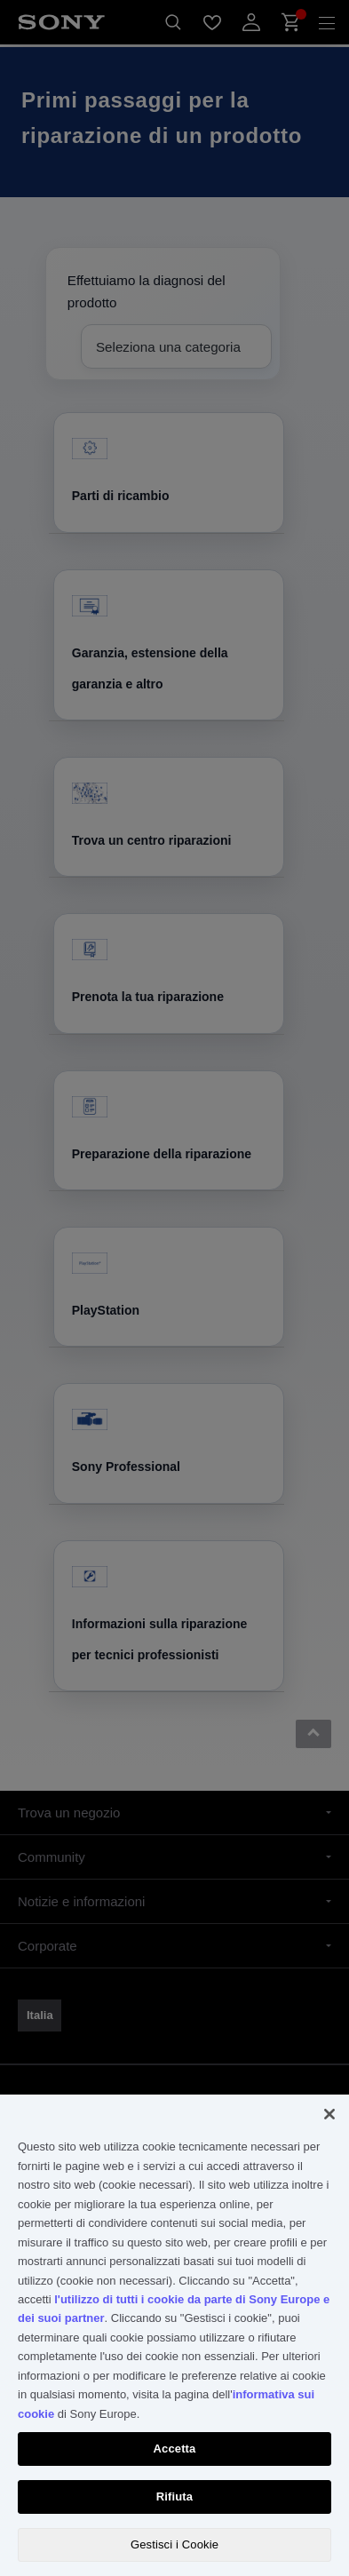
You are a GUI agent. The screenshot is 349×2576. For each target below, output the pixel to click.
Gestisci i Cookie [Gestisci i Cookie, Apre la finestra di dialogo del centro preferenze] (174, 2544)
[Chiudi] (329, 2114)
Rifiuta (174, 2496)
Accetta (175, 2448)
